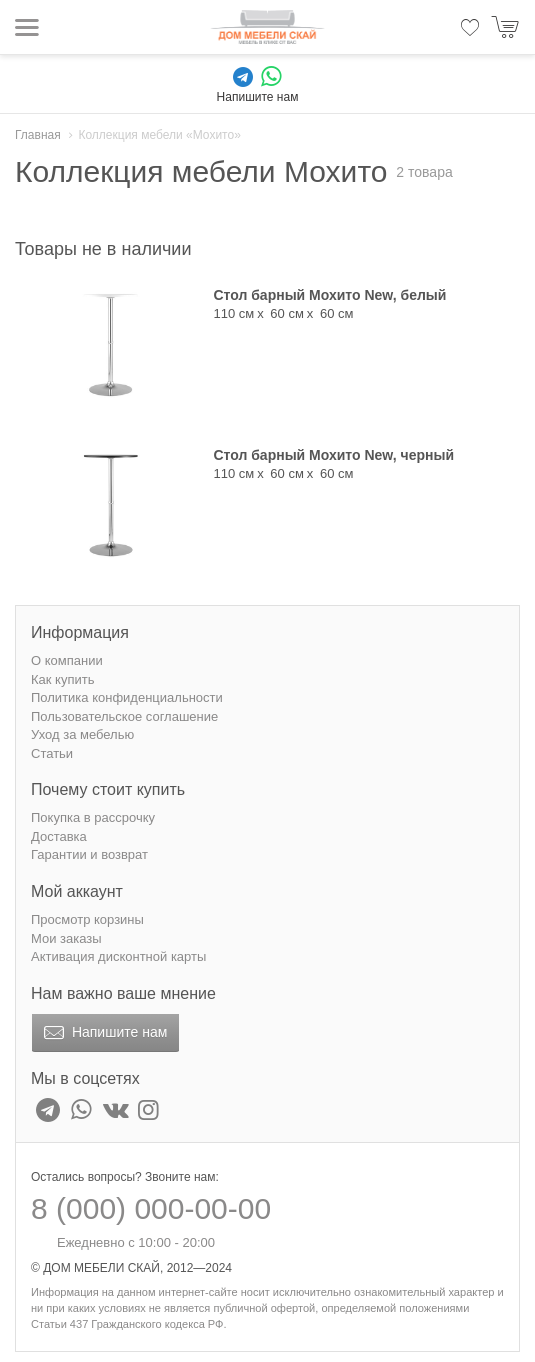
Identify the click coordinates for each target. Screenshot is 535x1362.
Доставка (59, 836)
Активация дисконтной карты (118, 956)
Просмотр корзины (87, 919)
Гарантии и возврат (89, 854)
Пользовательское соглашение (124, 716)
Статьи (52, 753)
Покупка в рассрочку (93, 817)
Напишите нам (103, 1033)
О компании (67, 660)
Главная (38, 135)
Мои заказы (66, 938)
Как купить (62, 679)
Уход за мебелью (82, 734)
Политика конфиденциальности (127, 697)
